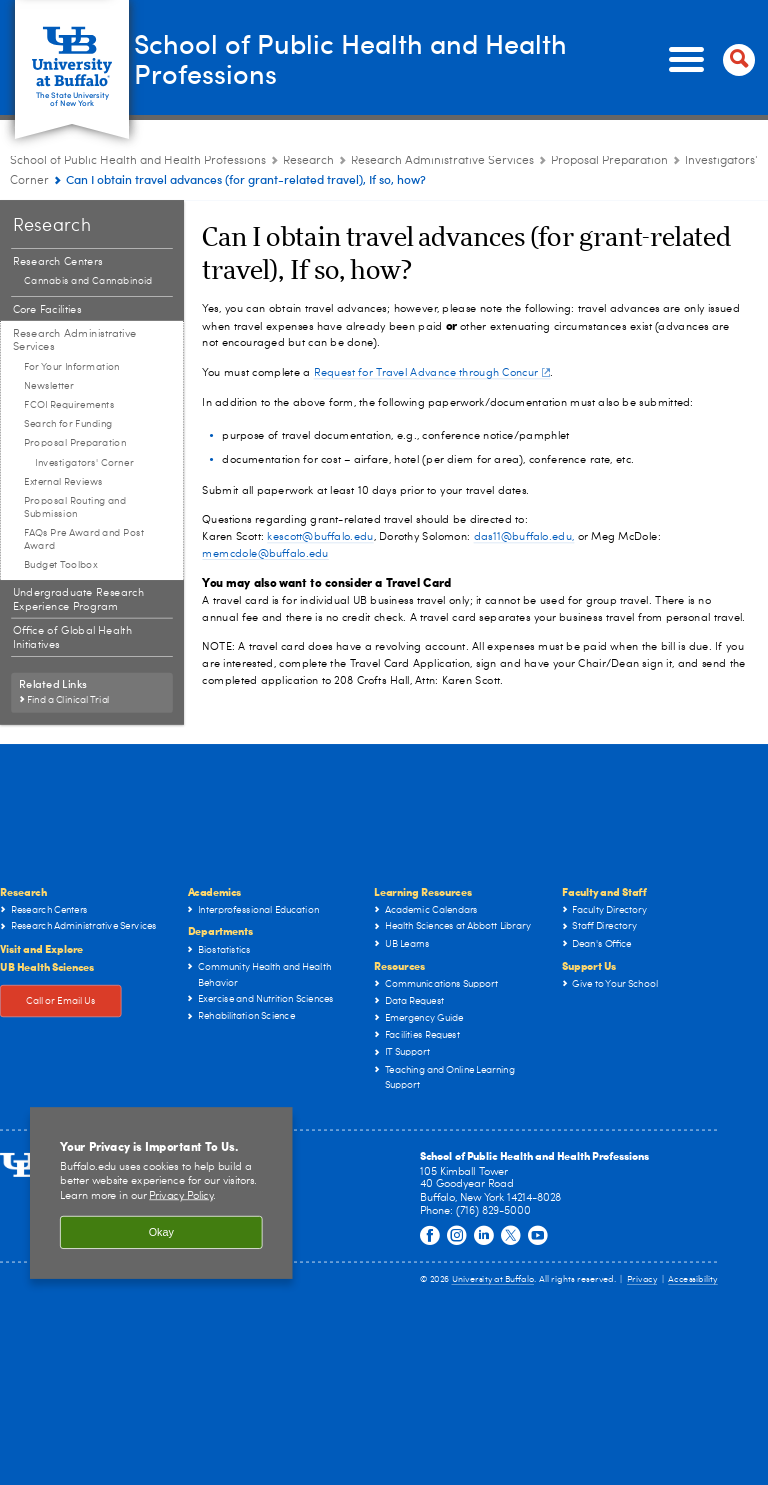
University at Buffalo (493, 1279)
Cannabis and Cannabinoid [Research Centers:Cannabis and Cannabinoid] (88, 281)
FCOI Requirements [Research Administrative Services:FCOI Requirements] (69, 405)
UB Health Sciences (47, 966)
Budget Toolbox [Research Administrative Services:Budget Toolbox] (61, 565)
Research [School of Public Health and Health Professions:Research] (308, 161)
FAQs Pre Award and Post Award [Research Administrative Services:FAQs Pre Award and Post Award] (84, 539)
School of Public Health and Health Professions (380, 59)
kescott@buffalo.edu (320, 536)
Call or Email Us (61, 1001)
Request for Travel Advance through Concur (432, 372)
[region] (161, 1193)
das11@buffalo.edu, (524, 536)
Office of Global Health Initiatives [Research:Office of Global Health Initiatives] (72, 638)
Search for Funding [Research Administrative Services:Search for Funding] (68, 424)
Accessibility (693, 1279)
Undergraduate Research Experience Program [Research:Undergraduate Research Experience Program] (78, 599)
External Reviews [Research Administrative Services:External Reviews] (63, 482)
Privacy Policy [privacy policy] (181, 1196)
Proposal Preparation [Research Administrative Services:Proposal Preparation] (609, 161)
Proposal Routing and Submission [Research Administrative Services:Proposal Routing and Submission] (75, 507)
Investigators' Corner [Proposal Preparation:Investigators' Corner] (84, 463)
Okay (161, 1232)
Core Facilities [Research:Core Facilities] (47, 309)
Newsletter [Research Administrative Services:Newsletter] (49, 386)
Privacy (642, 1279)
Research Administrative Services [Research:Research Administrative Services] (442, 161)
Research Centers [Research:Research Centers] (58, 261)
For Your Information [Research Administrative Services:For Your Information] (72, 367)
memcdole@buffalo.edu (265, 553)
